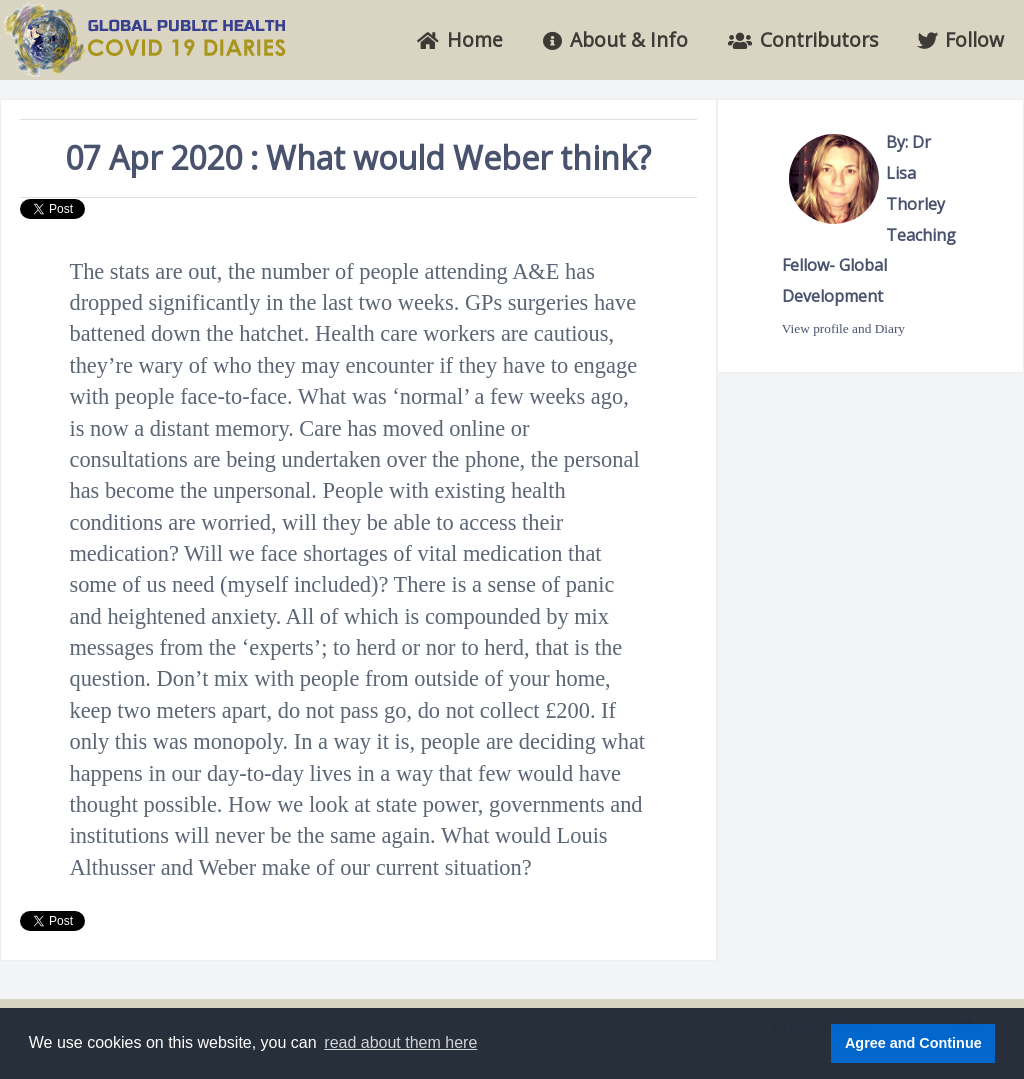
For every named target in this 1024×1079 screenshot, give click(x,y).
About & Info (615, 39)
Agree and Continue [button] (913, 1043)
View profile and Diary (843, 328)
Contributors (803, 39)
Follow (961, 39)
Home (460, 39)
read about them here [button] (400, 1042)
